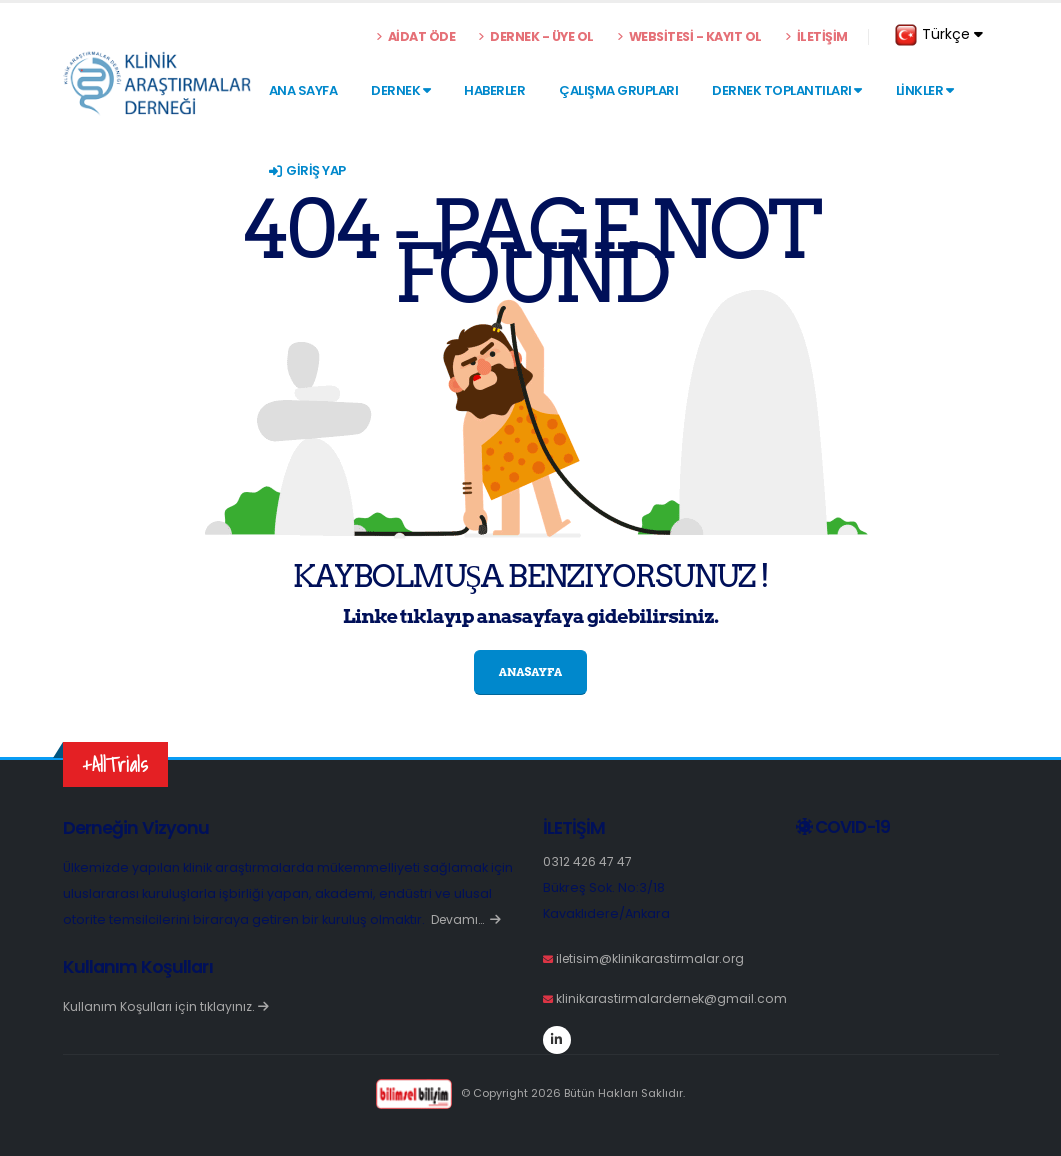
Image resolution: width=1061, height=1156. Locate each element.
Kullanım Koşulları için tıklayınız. (167, 1006)
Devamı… (468, 919)
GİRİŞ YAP (307, 170)
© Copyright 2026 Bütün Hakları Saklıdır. (530, 1093)
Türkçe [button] (938, 35)
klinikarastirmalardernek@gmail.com (675, 998)
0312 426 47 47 (588, 861)
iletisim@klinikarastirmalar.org (653, 958)
